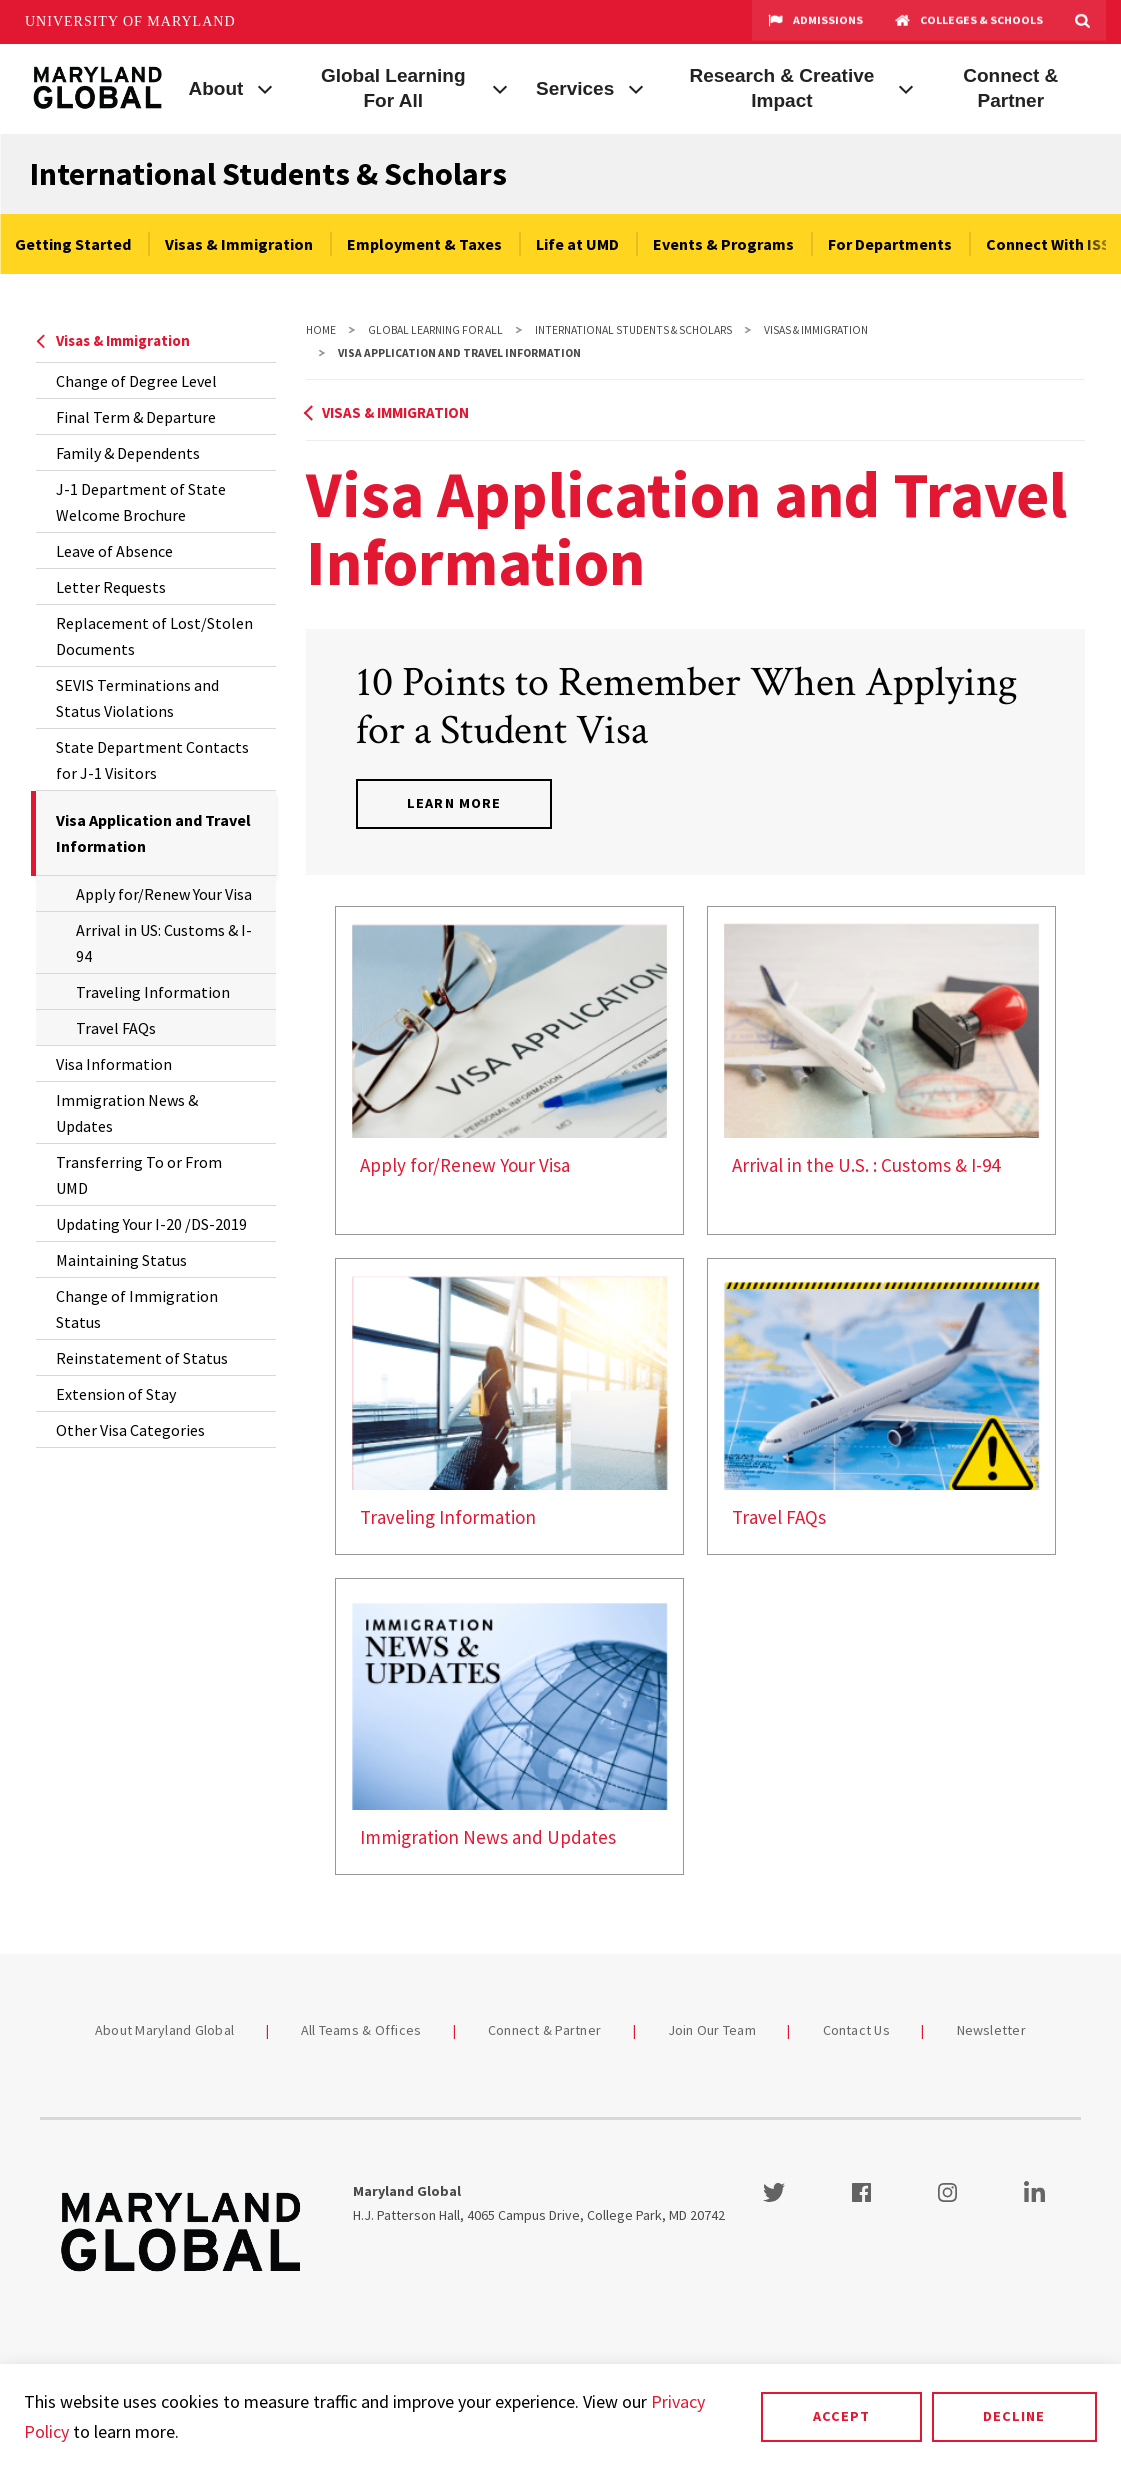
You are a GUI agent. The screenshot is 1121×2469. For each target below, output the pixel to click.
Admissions (815, 22)
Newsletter (992, 2030)
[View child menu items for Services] (636, 87)
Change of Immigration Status (137, 1309)
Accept (841, 2416)
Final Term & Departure (136, 417)
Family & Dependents (128, 453)
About (216, 88)
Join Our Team (712, 2030)
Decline (1014, 2416)
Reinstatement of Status (142, 1358)
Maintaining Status (121, 1260)
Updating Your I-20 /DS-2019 (151, 1224)
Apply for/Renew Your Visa (164, 894)
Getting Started (73, 244)
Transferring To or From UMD (139, 1175)
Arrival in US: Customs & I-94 (164, 943)
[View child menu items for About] (265, 87)
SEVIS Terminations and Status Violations (137, 698)
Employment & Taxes (424, 244)
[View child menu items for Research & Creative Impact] (906, 87)
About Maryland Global (164, 2030)
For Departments (890, 244)
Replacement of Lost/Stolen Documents (154, 636)
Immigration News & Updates (127, 1113)
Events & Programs (723, 244)
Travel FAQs (116, 1028)
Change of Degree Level (136, 381)
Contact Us (857, 2030)
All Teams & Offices (361, 2030)
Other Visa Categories (130, 1430)
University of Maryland (130, 21)
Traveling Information (153, 992)
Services (575, 88)
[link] (509, 1070)
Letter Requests (111, 587)
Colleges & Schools (969, 22)
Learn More (453, 803)
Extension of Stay (116, 1394)
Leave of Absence (114, 551)
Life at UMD (577, 244)
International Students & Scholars (268, 174)
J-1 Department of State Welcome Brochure (141, 502)
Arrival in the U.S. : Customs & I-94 (866, 1165)
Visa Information (114, 1064)
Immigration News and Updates (488, 1837)
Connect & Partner (1010, 88)
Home (321, 330)
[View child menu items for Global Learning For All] (499, 87)
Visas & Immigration (239, 244)
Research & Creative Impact (782, 88)
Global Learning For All (393, 88)
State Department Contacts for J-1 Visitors (152, 760)
